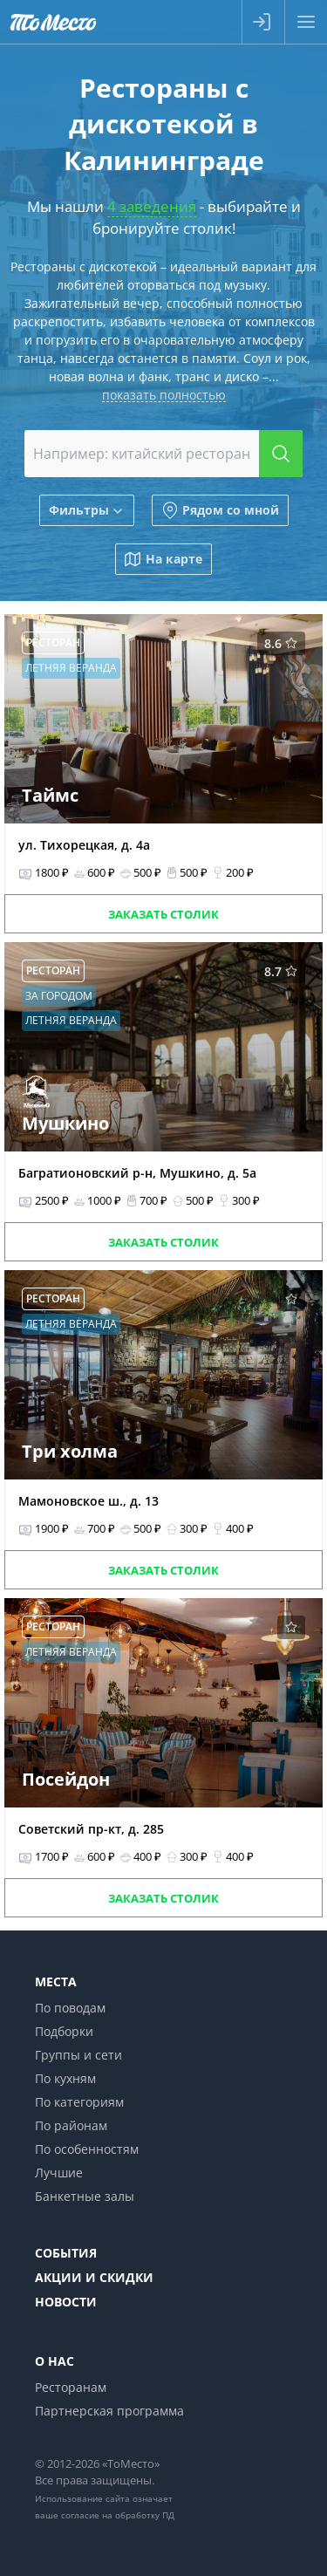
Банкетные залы (84, 2196)
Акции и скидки (94, 2277)
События (66, 2253)
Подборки (64, 2031)
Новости (66, 2301)
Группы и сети (78, 2054)
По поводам (70, 2007)
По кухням (65, 2078)
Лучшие (59, 2172)
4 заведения (151, 206)
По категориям (79, 2102)
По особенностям (87, 2149)
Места (56, 1981)
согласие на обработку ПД (117, 2515)
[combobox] (163, 453)
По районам (71, 2125)
